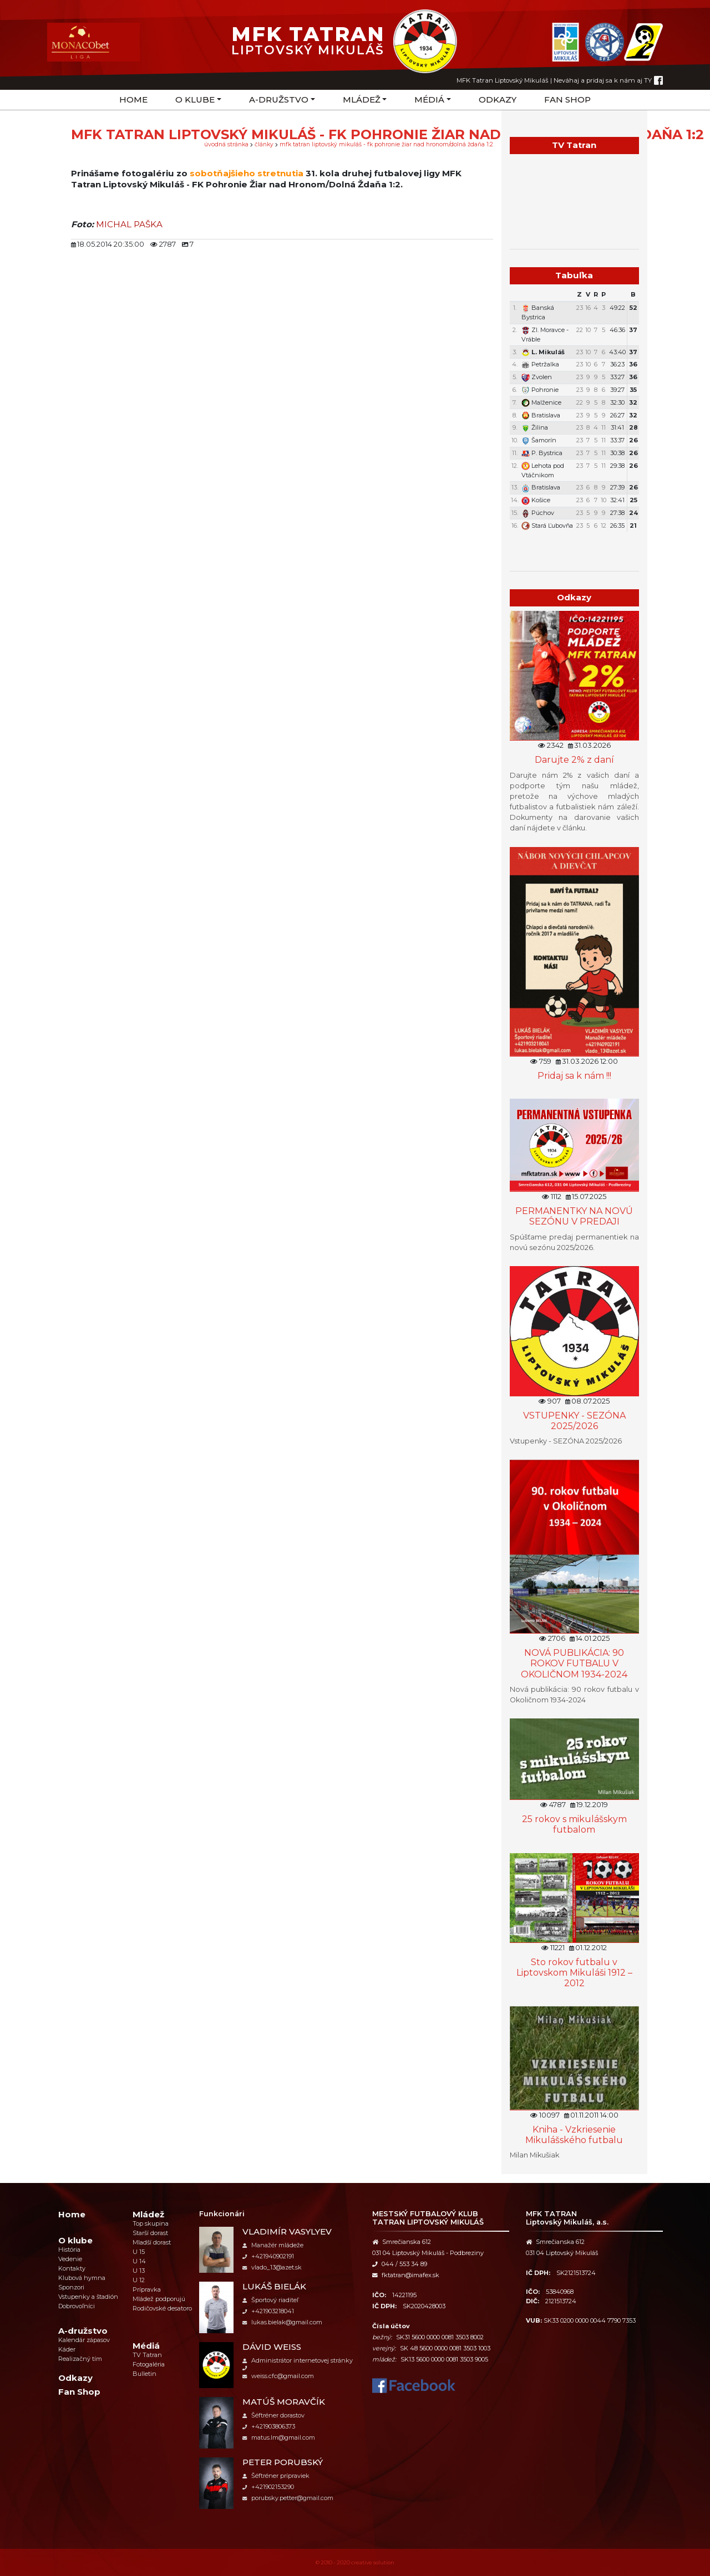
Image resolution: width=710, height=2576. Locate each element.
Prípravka (147, 2289)
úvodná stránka (226, 144)
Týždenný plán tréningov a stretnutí (574, 543)
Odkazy (497, 99)
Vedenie (70, 2259)
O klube (195, 99)
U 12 (139, 2280)
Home (133, 99)
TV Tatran (147, 2355)
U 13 (139, 2270)
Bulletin (144, 2374)
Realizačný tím (80, 2359)
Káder (66, 2349)
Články (264, 144)
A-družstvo (278, 99)
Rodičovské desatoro (162, 2308)
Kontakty (71, 2268)
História (69, 2249)
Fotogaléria (149, 2364)
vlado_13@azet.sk (272, 2267)
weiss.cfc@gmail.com (278, 2376)
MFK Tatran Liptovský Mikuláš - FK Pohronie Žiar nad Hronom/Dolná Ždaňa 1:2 (386, 144)
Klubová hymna (81, 2278)
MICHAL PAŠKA (129, 224)
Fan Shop (567, 99)
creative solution (372, 2562)
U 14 (139, 2261)
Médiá (429, 99)
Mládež (362, 99)
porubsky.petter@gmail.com (287, 2498)
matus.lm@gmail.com (278, 2437)
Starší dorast (150, 2233)
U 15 (139, 2252)
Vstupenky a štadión (88, 2296)
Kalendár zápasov (84, 2340)
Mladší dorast (152, 2242)
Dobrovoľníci (76, 2306)
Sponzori (71, 2287)
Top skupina (151, 2223)
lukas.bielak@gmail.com (282, 2322)
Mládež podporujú (159, 2299)
